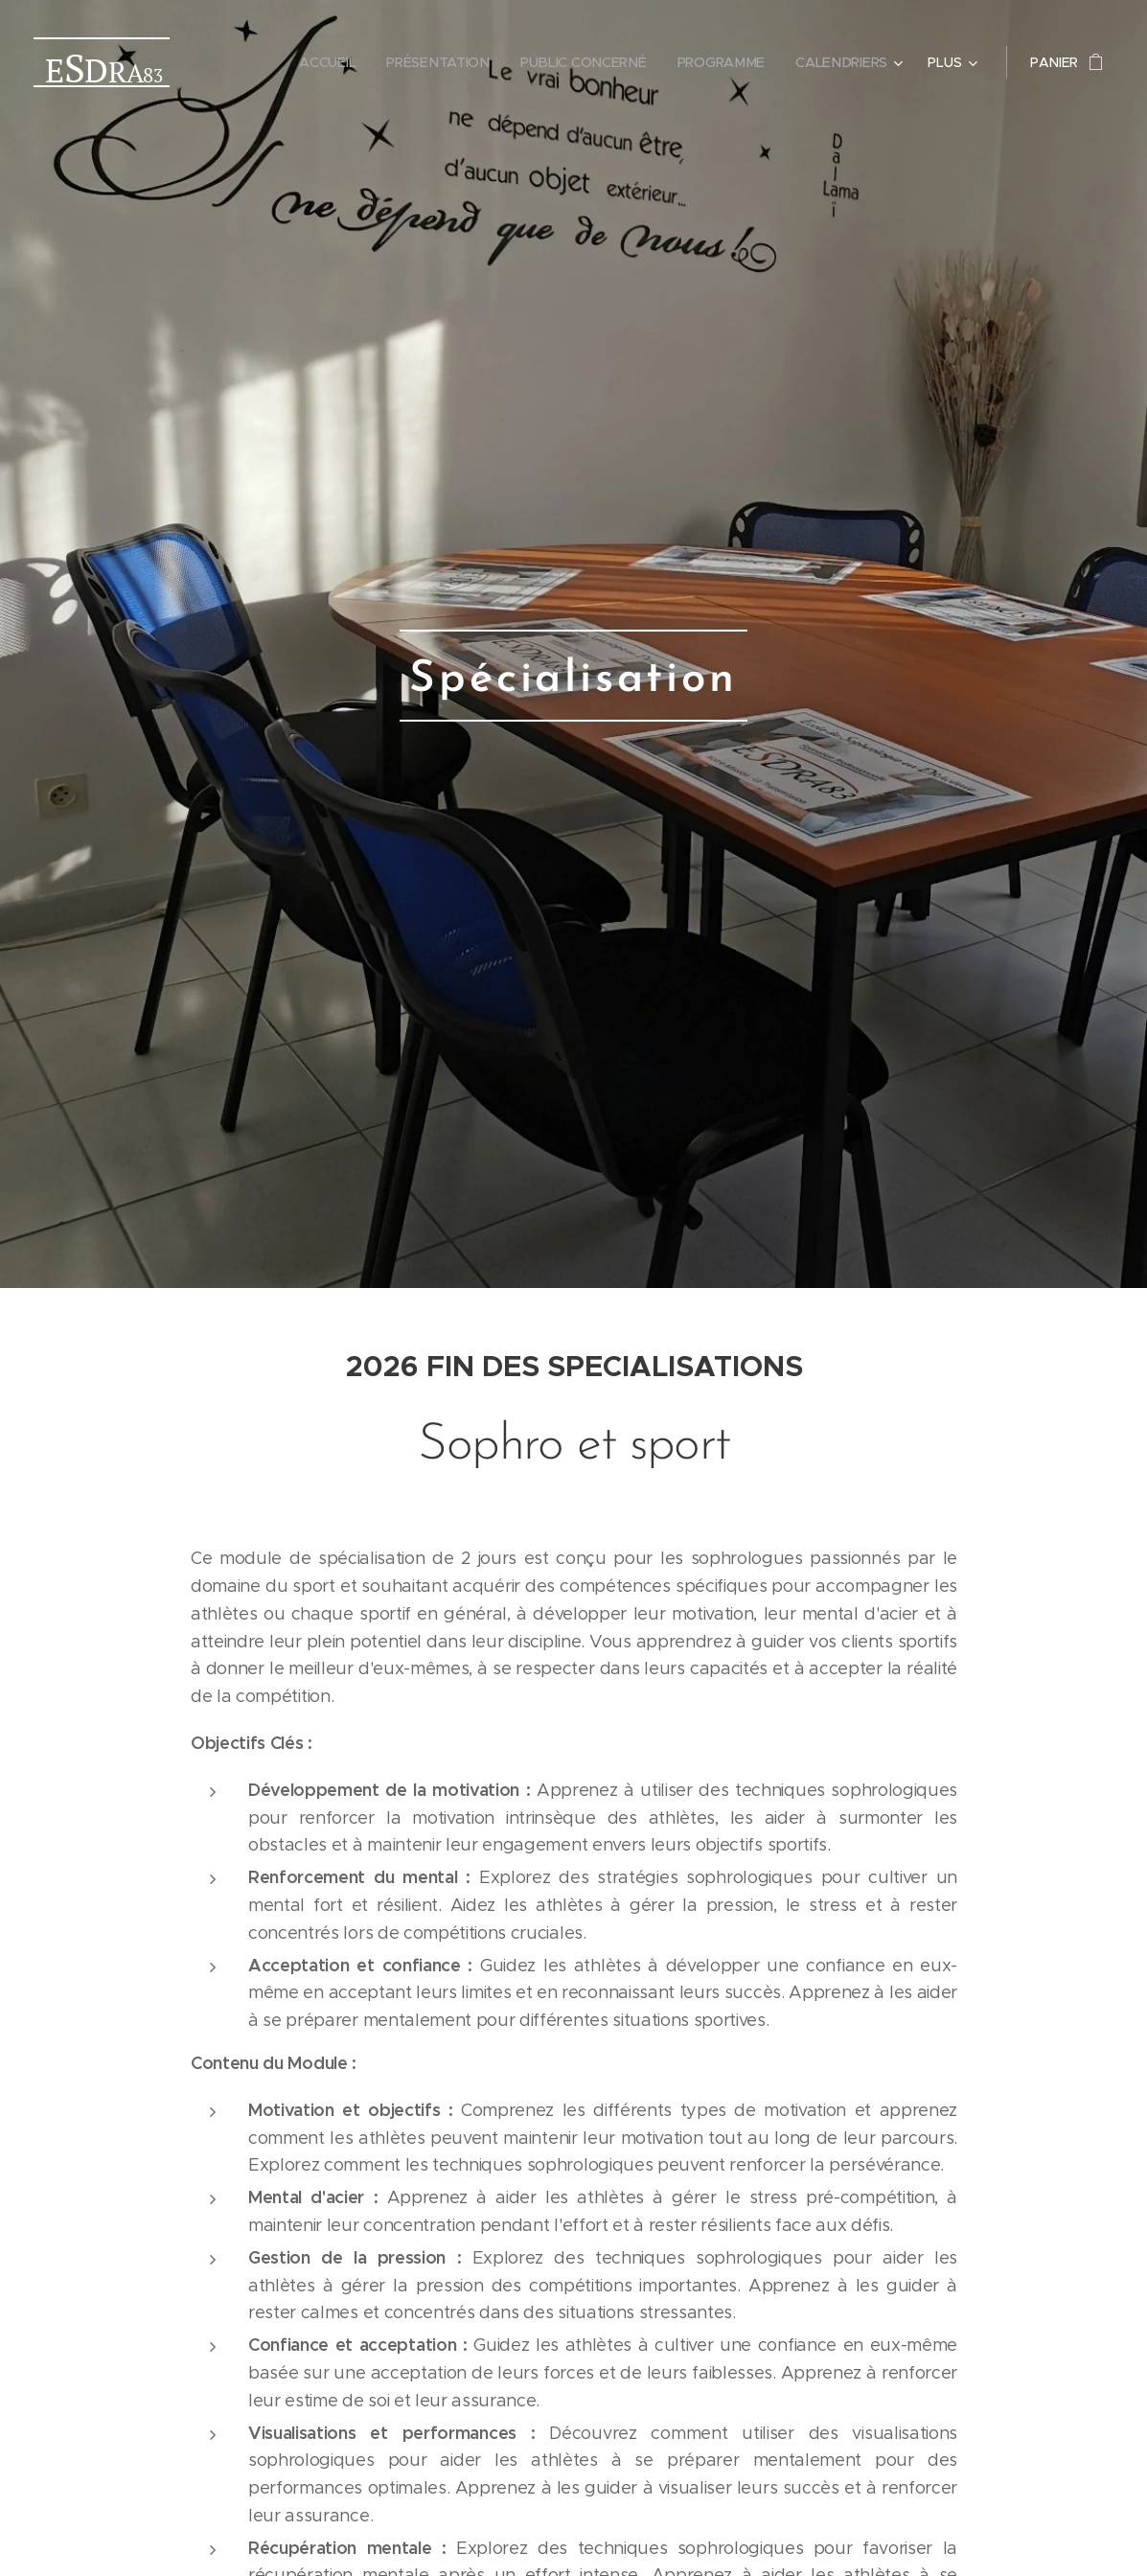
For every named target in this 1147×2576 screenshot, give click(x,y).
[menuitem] (337, 62)
